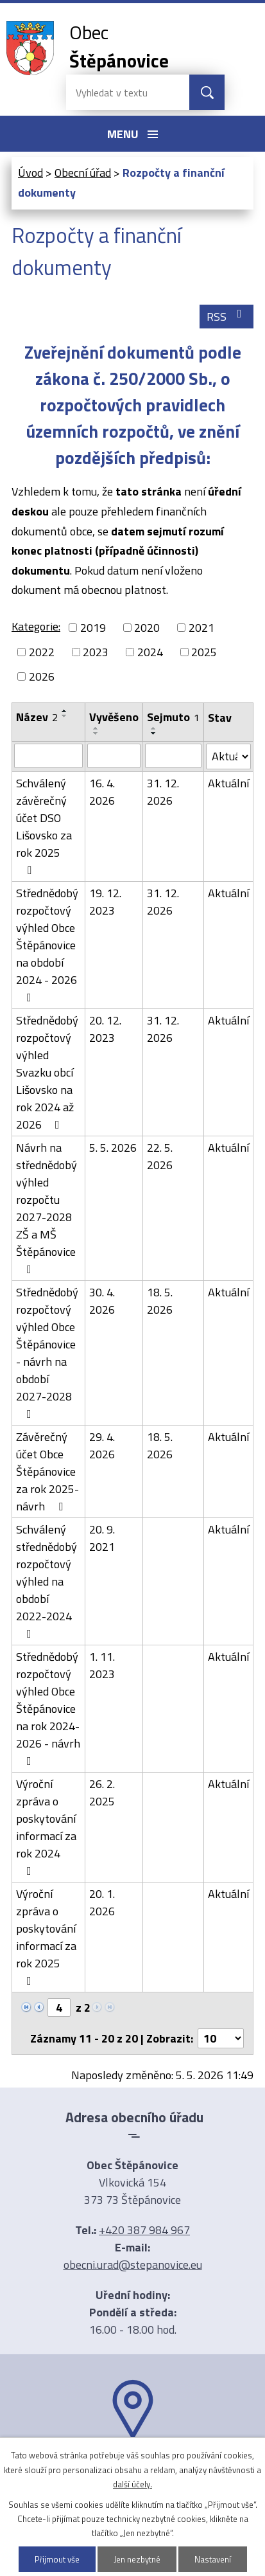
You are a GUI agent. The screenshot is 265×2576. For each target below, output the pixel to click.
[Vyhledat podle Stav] (228, 756)
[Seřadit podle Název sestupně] (65, 716)
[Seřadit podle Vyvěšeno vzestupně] (96, 728)
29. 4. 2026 (102, 1445)
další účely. (132, 2484)
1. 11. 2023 (102, 1665)
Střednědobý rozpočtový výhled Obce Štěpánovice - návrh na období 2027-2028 (47, 1352)
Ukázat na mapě (133, 2465)
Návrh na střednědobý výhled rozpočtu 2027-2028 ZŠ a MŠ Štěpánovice (46, 1207)
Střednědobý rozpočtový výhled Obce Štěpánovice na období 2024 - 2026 (47, 943)
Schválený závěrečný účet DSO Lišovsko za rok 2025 (44, 825)
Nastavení (212, 2559)
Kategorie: (36, 626)
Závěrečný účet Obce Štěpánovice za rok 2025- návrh (47, 1471)
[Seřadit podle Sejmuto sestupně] (154, 733)
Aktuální (228, 783)
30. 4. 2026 (102, 1301)
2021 (201, 627)
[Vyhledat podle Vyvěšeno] (114, 756)
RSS (227, 316)
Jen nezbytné (137, 2559)
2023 (95, 652)
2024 (150, 652)
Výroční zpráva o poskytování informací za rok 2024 (46, 1826)
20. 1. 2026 (102, 1902)
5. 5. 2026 (113, 1147)
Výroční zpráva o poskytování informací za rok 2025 (46, 1936)
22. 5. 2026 (160, 1156)
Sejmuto (173, 717)
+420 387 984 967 (144, 2230)
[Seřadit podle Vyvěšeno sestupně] (96, 733)
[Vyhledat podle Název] (48, 756)
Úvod (30, 172)
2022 (42, 652)
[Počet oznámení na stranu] (221, 2038)
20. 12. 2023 (105, 1029)
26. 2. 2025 (102, 1792)
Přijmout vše (57, 2559)
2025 (204, 652)
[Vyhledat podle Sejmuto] (173, 756)
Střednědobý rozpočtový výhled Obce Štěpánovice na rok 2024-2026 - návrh (48, 1707)
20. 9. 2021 (102, 1538)
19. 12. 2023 (105, 901)
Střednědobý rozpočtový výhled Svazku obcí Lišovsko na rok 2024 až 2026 (47, 1072)
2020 (147, 627)
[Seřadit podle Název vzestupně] (65, 710)
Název (37, 717)
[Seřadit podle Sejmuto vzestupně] (154, 728)
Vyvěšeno (114, 717)
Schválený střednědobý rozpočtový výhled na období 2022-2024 (46, 1580)
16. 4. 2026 (102, 791)
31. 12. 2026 (163, 791)
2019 (93, 627)
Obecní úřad (83, 172)
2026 (42, 676)
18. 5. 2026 (160, 1301)
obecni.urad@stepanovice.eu (133, 2264)
